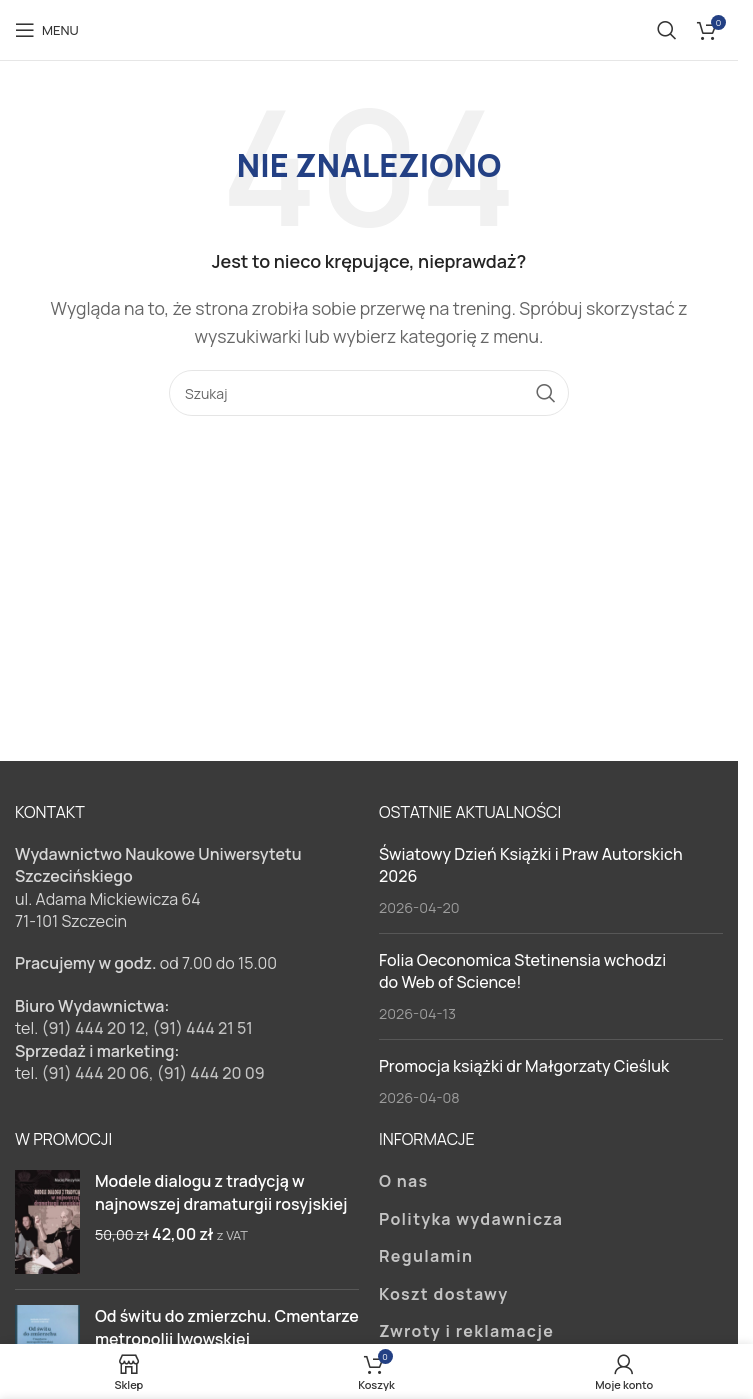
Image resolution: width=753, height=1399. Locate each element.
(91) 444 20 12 (93, 1028)
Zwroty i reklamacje (466, 1331)
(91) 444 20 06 (95, 1073)
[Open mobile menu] (47, 30)
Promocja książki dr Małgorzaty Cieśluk (524, 1066)
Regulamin (426, 1256)
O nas (404, 1181)
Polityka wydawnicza (471, 1219)
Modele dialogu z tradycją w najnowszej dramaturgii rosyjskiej (221, 1192)
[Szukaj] (667, 30)
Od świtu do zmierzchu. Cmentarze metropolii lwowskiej (227, 1327)
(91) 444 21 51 (203, 1028)
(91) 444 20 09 (211, 1073)
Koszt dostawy (443, 1294)
